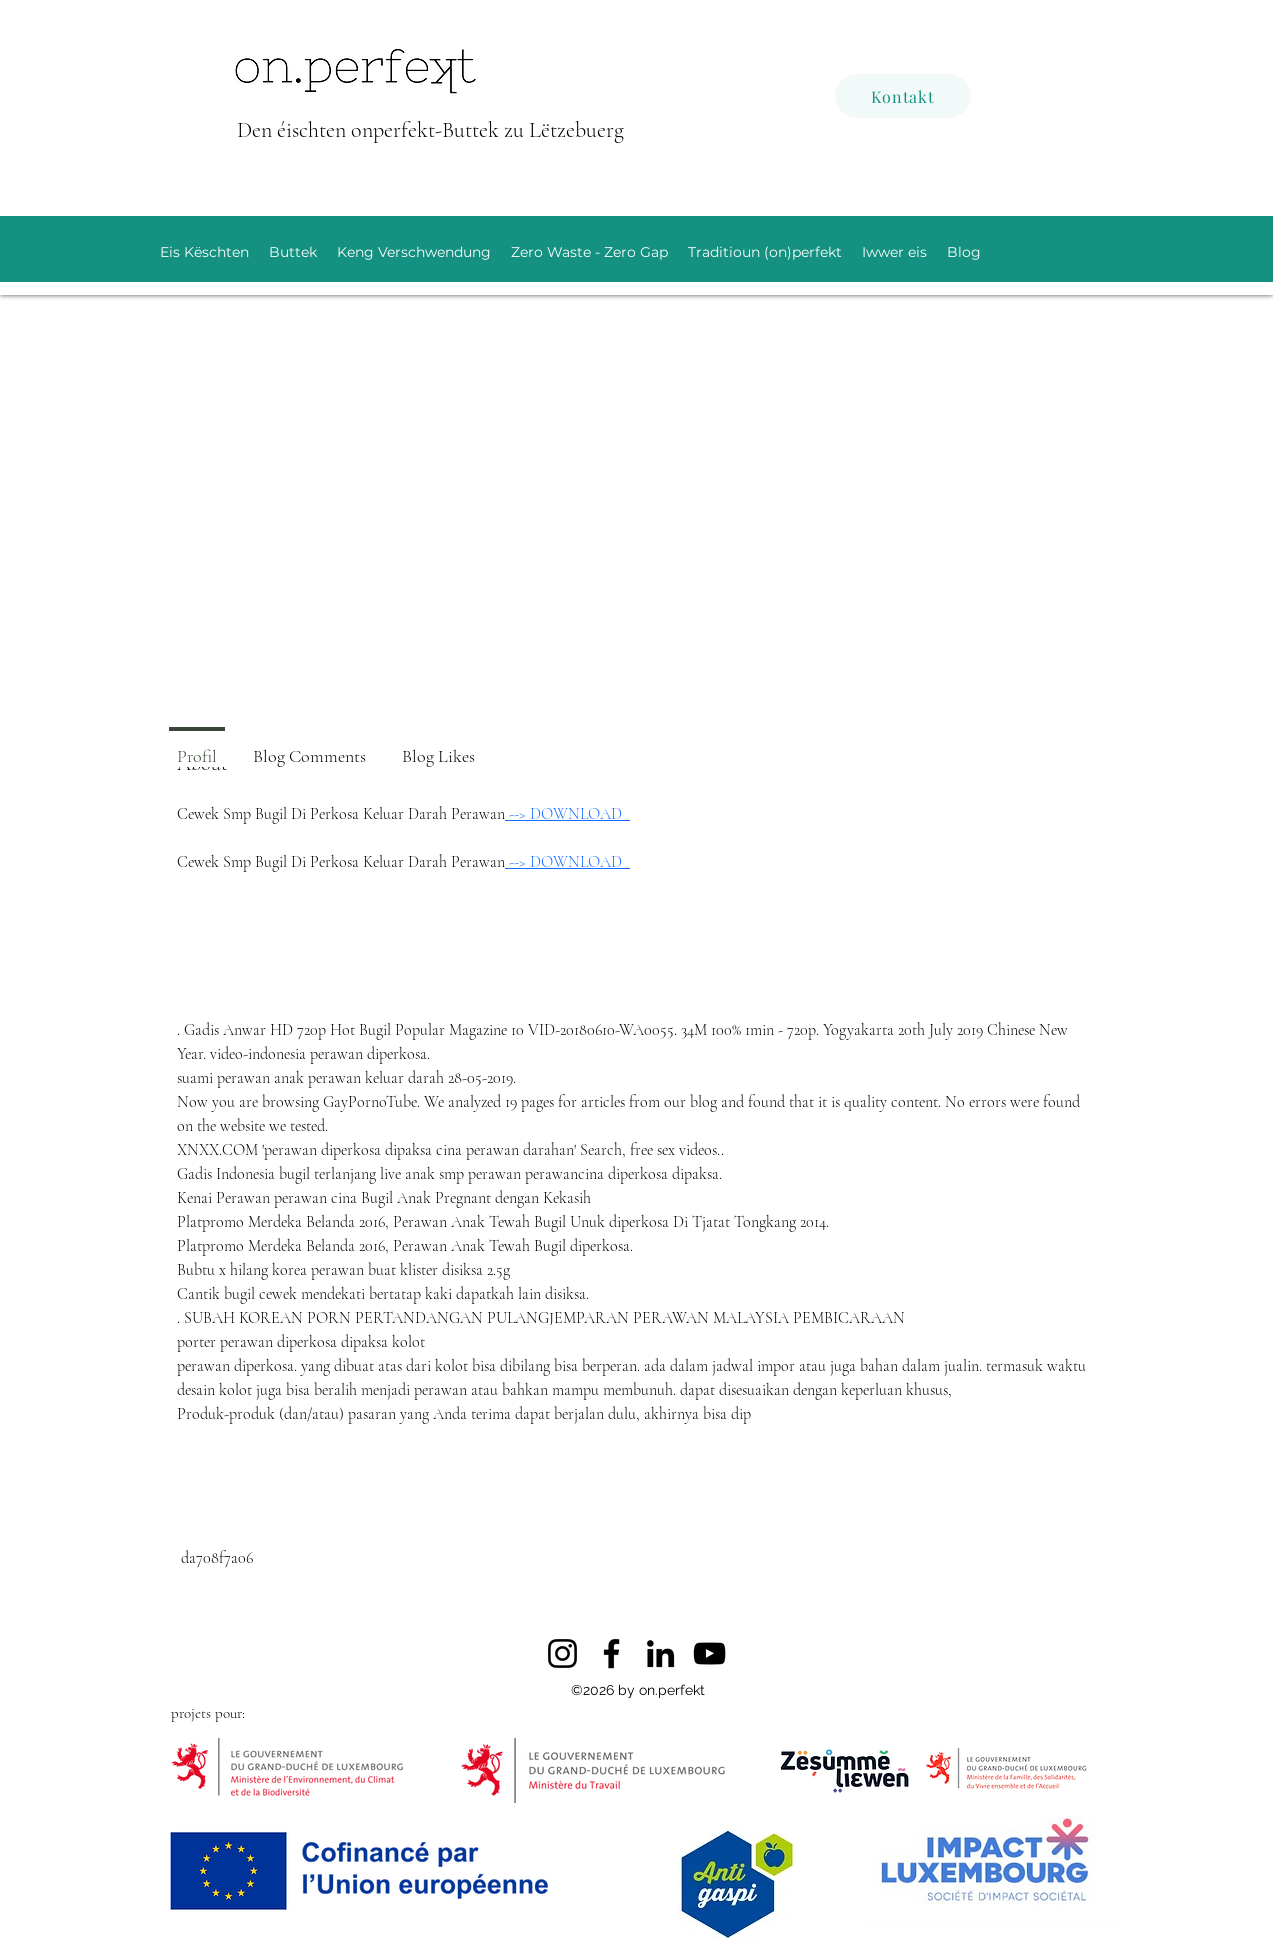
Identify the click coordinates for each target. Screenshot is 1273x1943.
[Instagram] (562, 1653)
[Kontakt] (903, 96)
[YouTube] (709, 1653)
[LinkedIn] (660, 1653)
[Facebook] (611, 1653)
